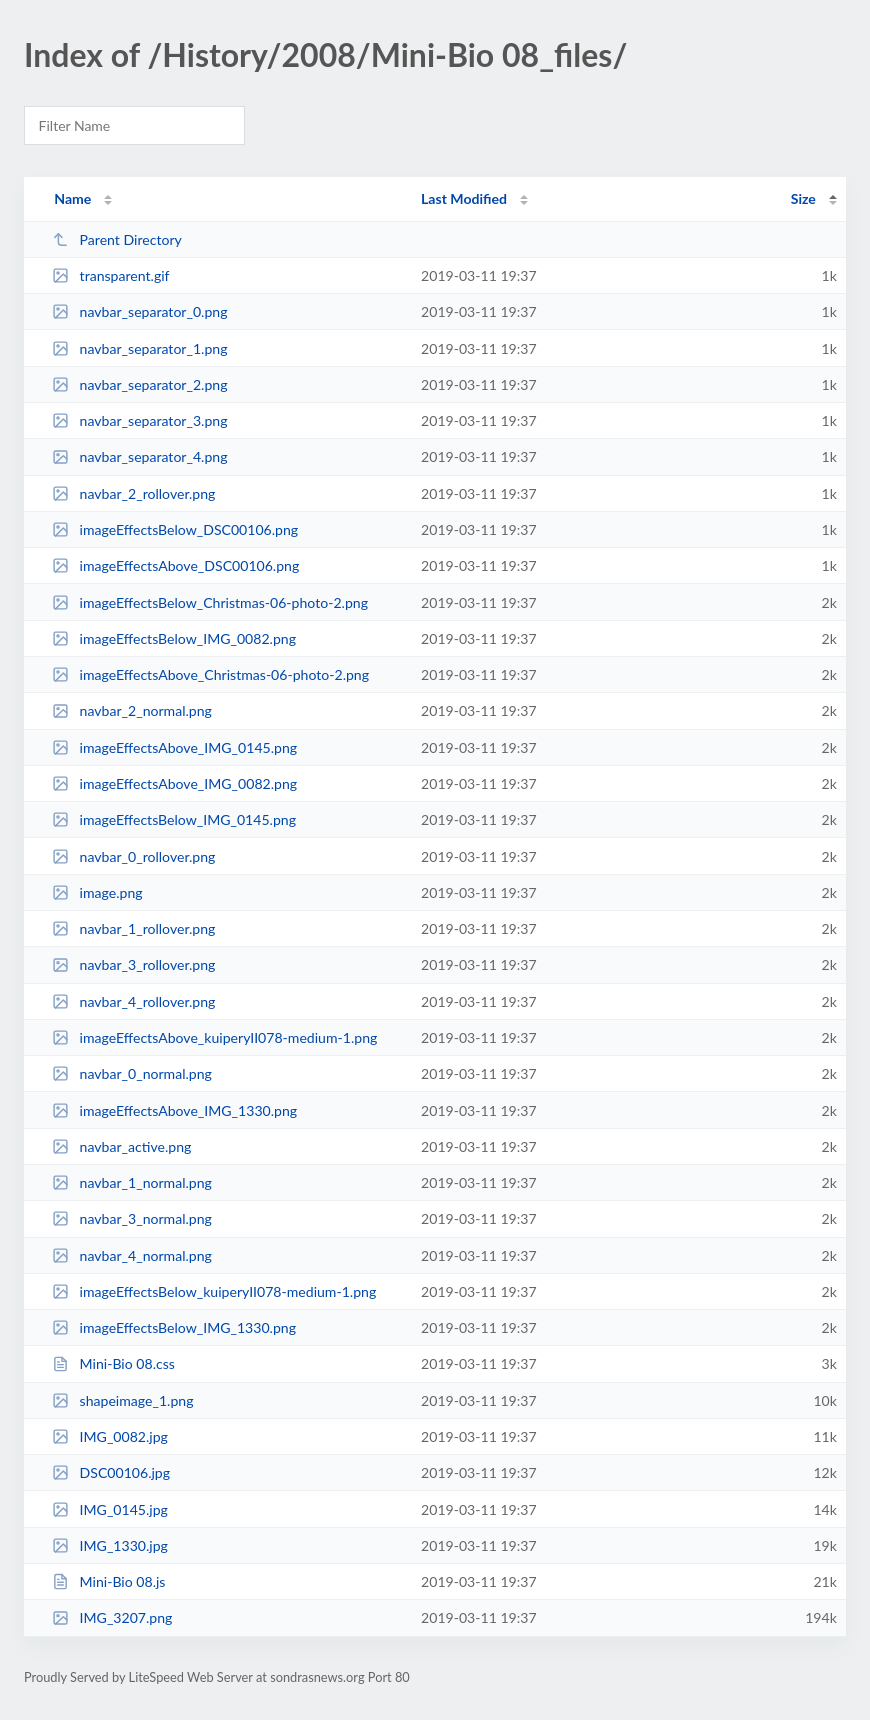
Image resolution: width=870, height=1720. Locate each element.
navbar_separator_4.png (139, 456)
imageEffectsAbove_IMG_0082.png (174, 783)
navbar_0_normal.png (132, 1073)
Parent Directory (117, 239)
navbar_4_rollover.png (133, 1001)
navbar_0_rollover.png (133, 856)
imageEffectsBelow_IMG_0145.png (174, 819)
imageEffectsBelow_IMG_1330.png (174, 1327)
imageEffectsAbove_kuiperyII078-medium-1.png (214, 1037)
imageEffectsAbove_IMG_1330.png (174, 1110)
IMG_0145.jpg (110, 1509)
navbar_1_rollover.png (133, 928)
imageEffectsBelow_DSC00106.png (175, 529)
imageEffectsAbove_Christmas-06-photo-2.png (210, 674)
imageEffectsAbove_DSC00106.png (175, 565)
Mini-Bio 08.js (108, 1581)
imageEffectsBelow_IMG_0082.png (174, 638)
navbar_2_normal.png (132, 710)
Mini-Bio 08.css (113, 1363)
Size (803, 198)
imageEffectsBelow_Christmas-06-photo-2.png (210, 602)
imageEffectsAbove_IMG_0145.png (174, 747)
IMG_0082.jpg (110, 1436)
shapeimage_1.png (122, 1400)
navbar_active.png (121, 1146)
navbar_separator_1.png (139, 348)
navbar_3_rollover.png (133, 964)
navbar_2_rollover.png (133, 493)
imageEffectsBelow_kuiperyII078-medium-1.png (214, 1291)
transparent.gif (110, 275)
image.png (97, 892)
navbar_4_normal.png (132, 1255)
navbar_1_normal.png (132, 1182)
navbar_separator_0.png (139, 311)
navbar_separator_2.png (139, 384)
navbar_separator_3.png (139, 420)
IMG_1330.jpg (110, 1545)
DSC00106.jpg (111, 1472)
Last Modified (464, 198)
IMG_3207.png (112, 1617)
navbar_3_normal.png (132, 1218)
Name (72, 198)
